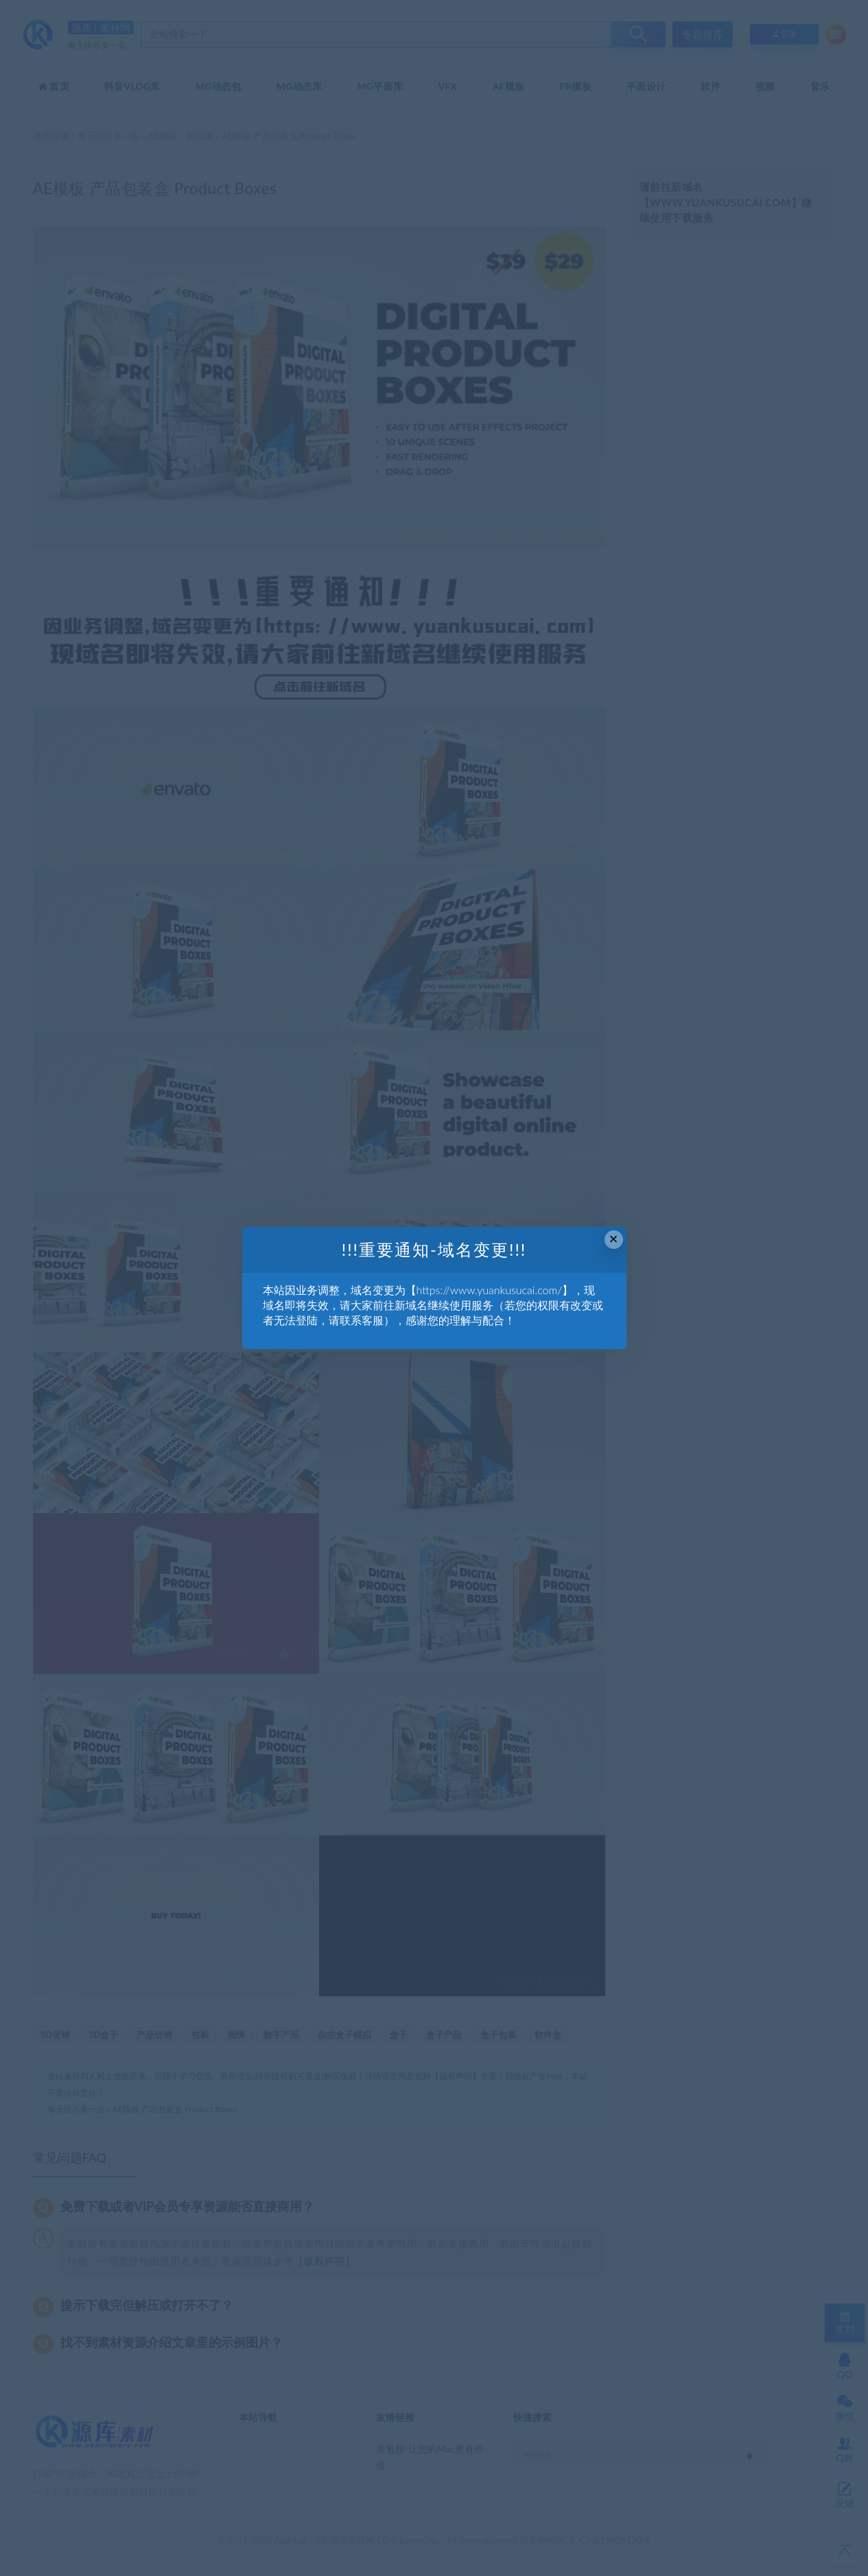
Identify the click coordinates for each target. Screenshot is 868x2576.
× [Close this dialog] (613, 1239)
